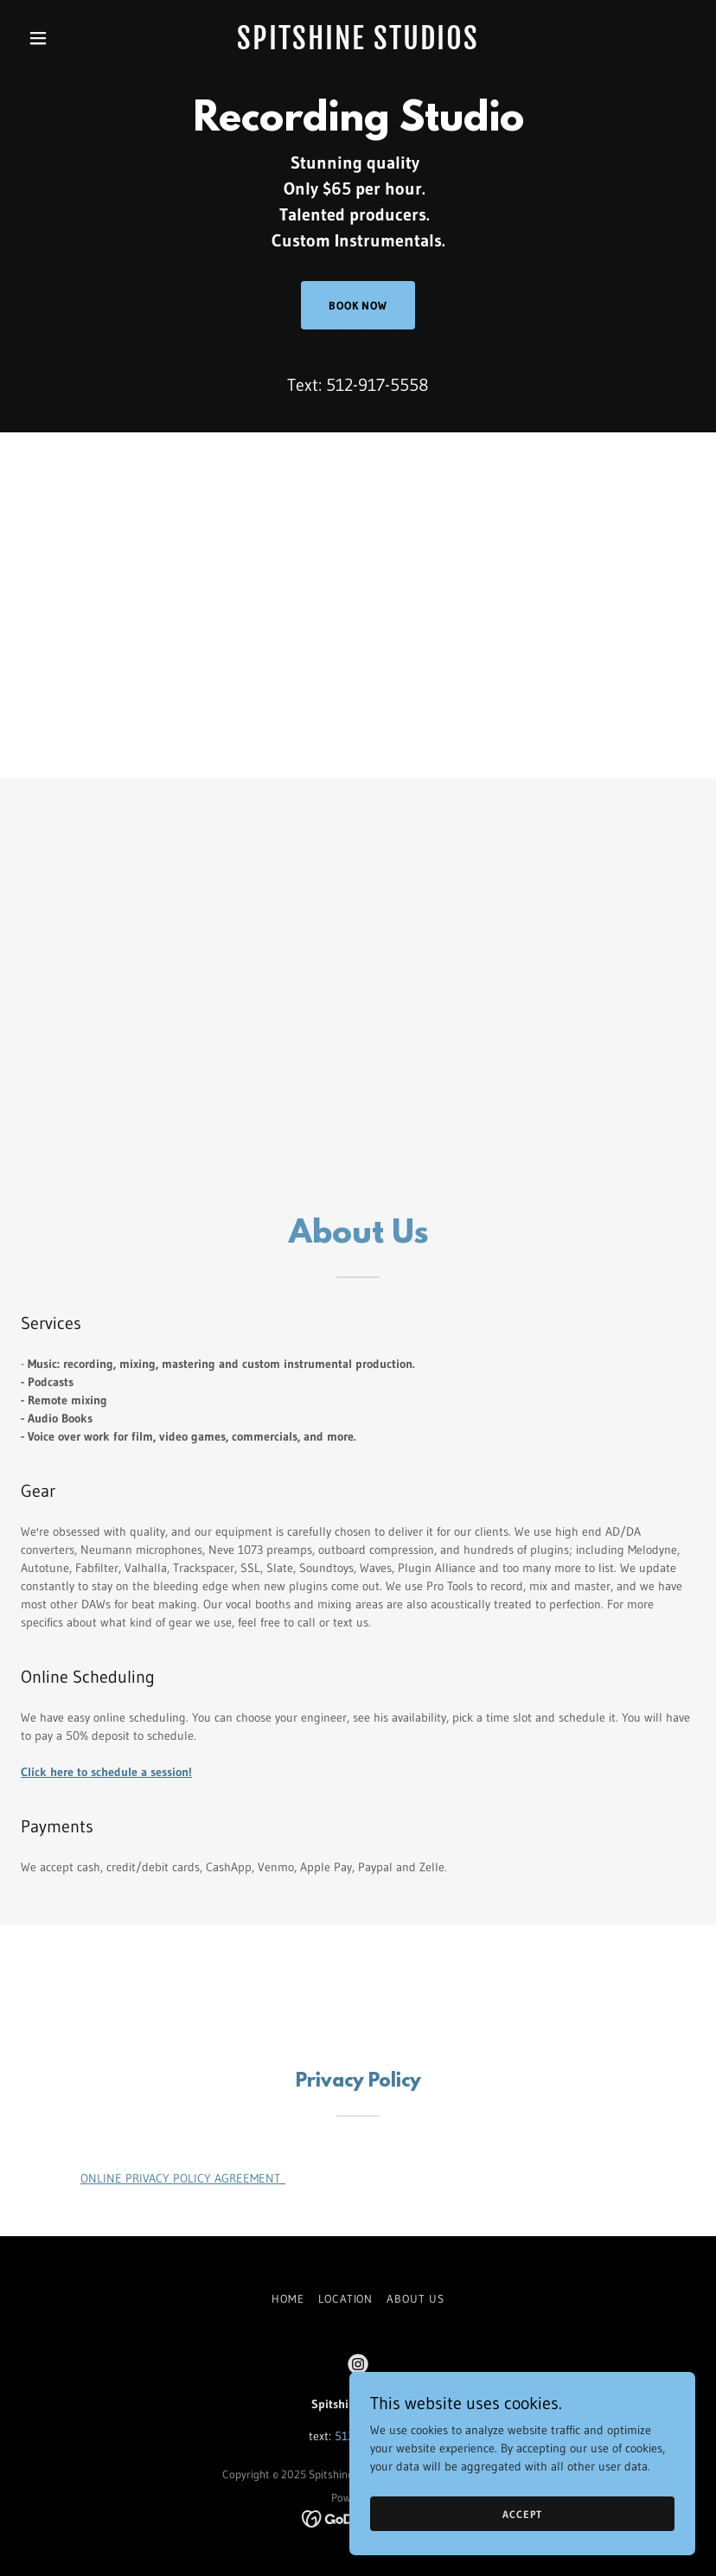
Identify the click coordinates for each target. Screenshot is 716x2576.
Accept (521, 2514)
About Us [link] (415, 2298)
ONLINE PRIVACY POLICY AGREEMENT (182, 2178)
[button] (71, 38)
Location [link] (345, 2298)
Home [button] (288, 2298)
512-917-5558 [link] (377, 384)
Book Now (358, 305)
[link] (358, 45)
